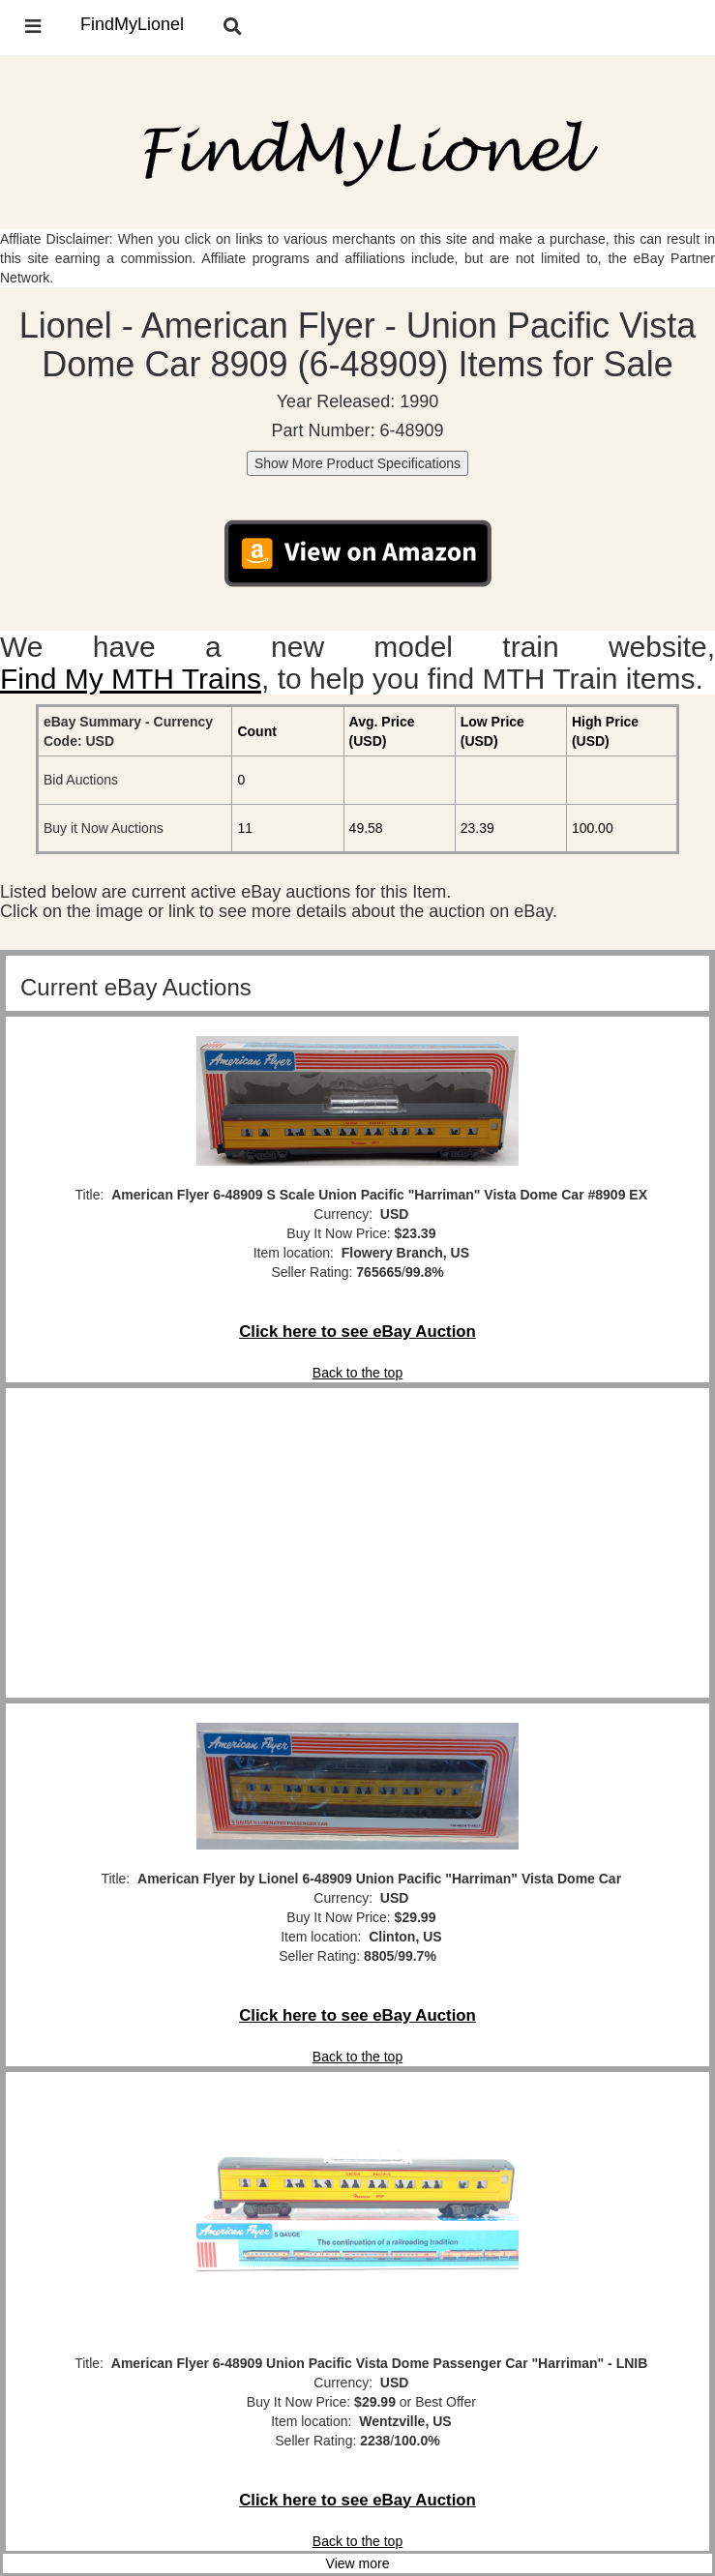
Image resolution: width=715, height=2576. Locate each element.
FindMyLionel (132, 24)
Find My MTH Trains (130, 679)
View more (358, 2563)
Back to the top (357, 1372)
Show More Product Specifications (357, 463)
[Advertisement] (357, 1542)
